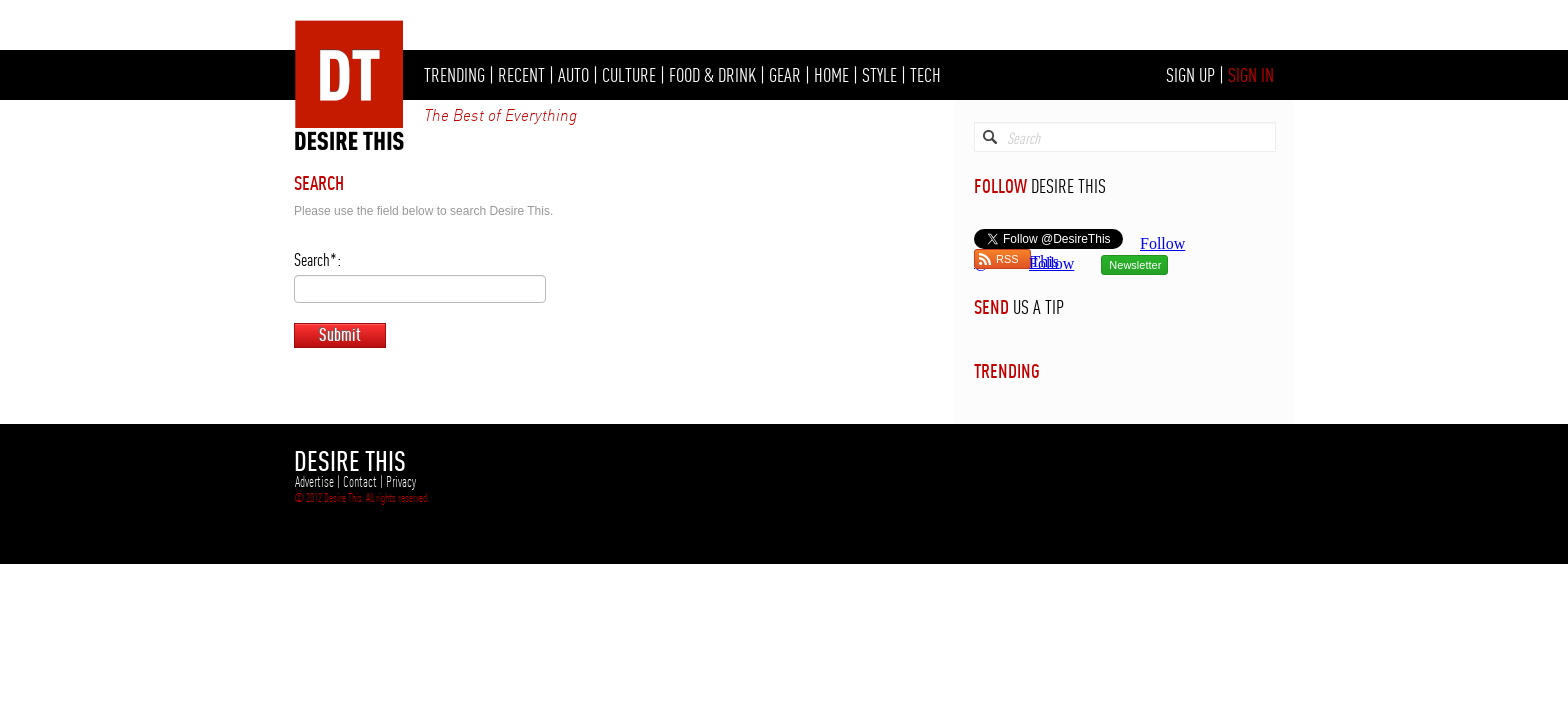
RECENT (521, 75)
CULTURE (629, 75)
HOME (831, 75)
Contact (360, 482)
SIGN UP (1190, 75)
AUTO (573, 75)
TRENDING (454, 75)
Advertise (314, 482)
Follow (1051, 263)
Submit (340, 334)
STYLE (879, 75)
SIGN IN (1251, 75)
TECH (925, 75)
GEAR (785, 75)
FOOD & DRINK (712, 75)
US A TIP (1038, 307)
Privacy (401, 482)
